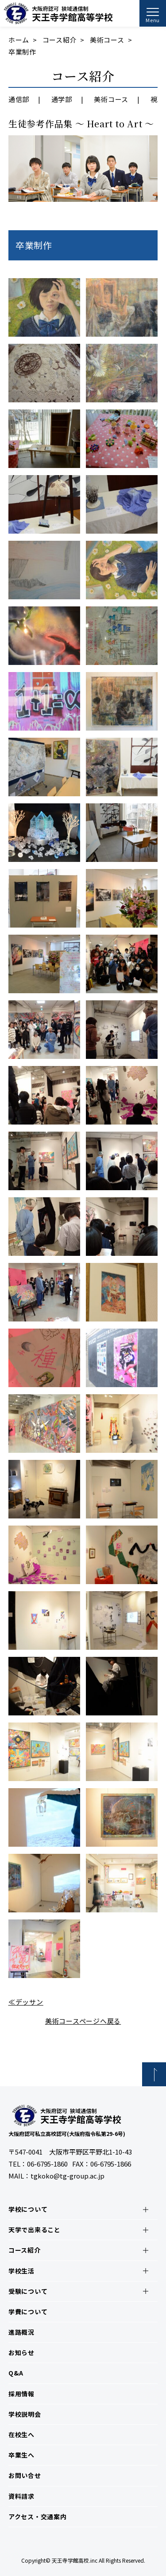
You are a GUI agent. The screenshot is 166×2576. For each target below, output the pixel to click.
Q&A (15, 2372)
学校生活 (21, 2270)
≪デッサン (25, 2001)
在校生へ (21, 2434)
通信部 (18, 99)
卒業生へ (21, 2454)
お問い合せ (24, 2475)
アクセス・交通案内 (37, 2516)
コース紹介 (59, 39)
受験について (28, 2291)
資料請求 (21, 2496)
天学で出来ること (34, 2229)
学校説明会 (24, 2414)
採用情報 (21, 2393)
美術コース (107, 39)
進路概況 (21, 2332)
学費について (28, 2311)
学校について (28, 2209)
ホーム (18, 39)
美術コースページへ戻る (83, 2020)
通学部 (61, 99)
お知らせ (21, 2352)
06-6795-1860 (47, 2163)
